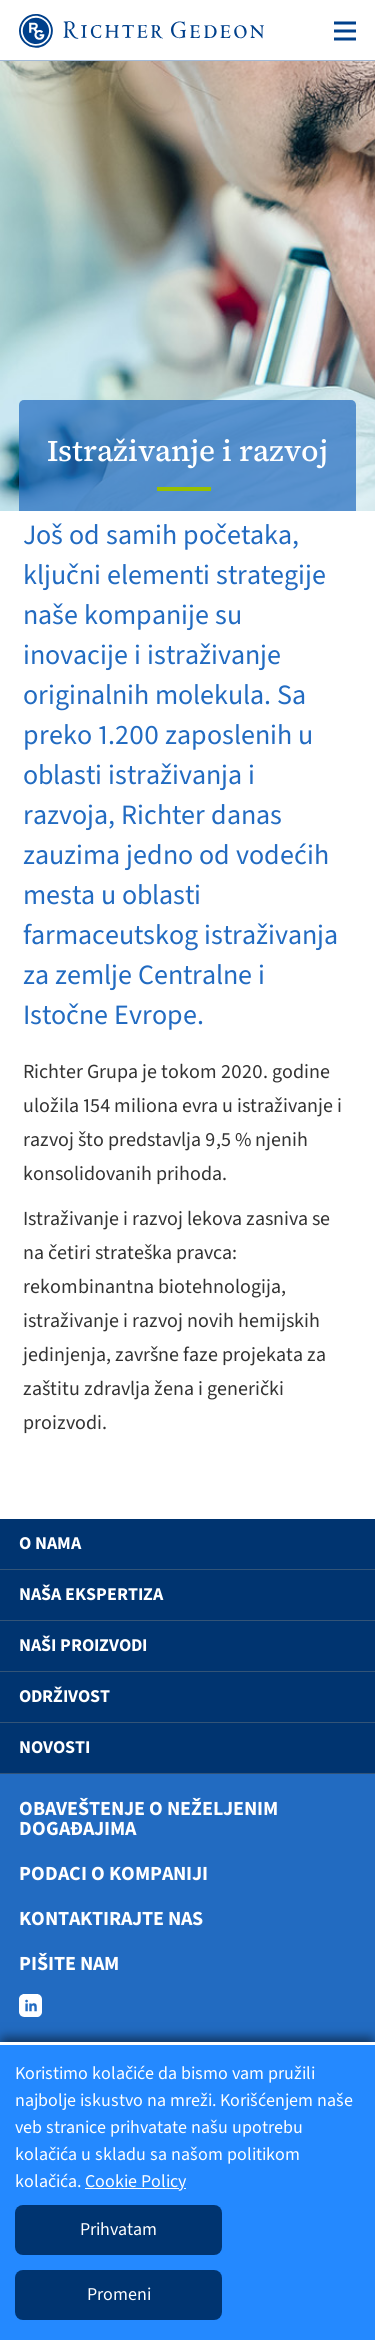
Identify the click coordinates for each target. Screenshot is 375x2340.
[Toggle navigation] (341, 31)
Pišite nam (69, 1964)
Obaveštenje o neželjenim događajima (148, 1819)
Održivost (64, 1696)
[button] (331, 1544)
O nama (50, 1543)
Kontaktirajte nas (111, 1919)
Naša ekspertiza (91, 1594)
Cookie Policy (135, 2181)
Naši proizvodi (83, 1645)
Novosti (54, 1747)
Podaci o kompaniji (113, 1874)
